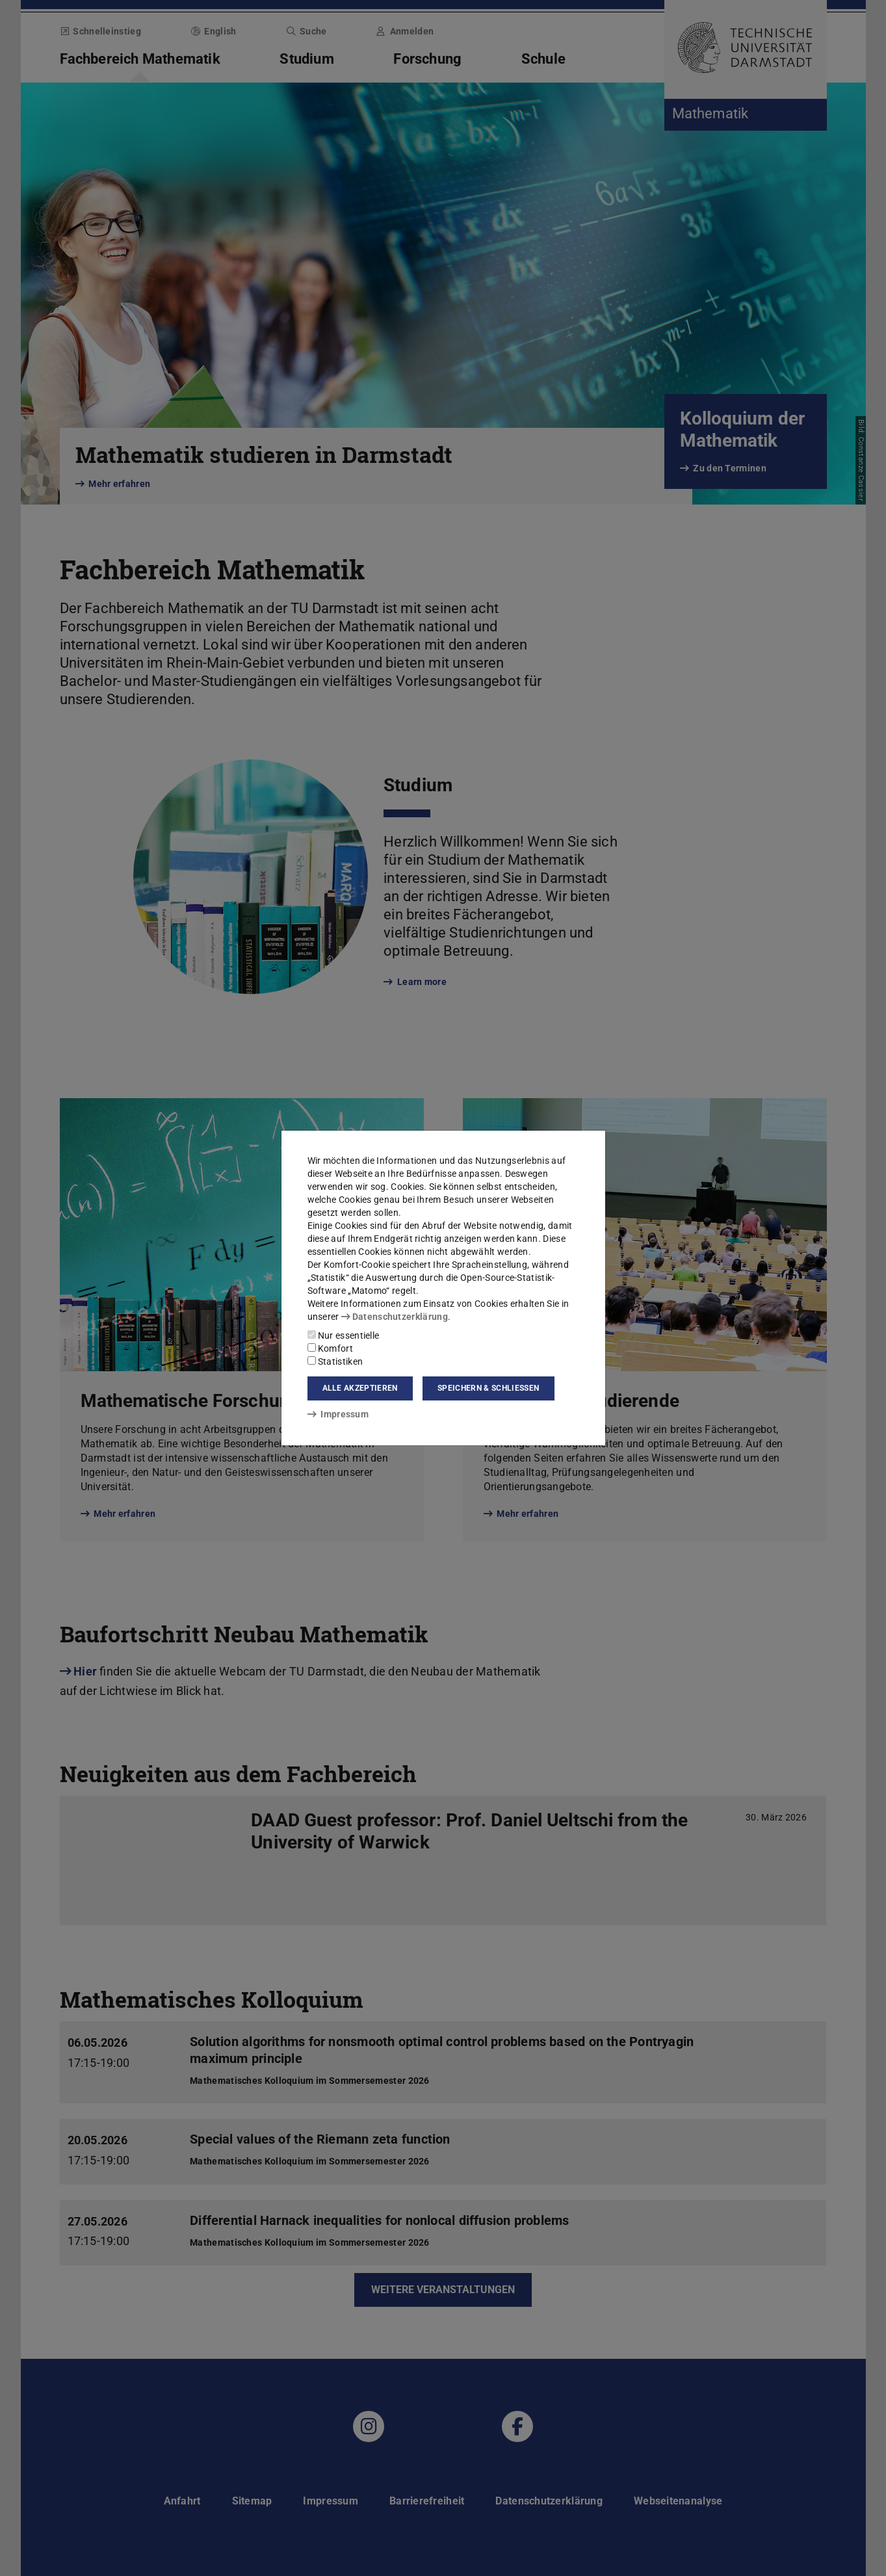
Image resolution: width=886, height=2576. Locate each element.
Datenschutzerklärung (394, 1316)
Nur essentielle (343, 1335)
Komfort (330, 1348)
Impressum (338, 1414)
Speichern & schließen (488, 1388)
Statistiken (335, 1361)
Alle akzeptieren (360, 1388)
